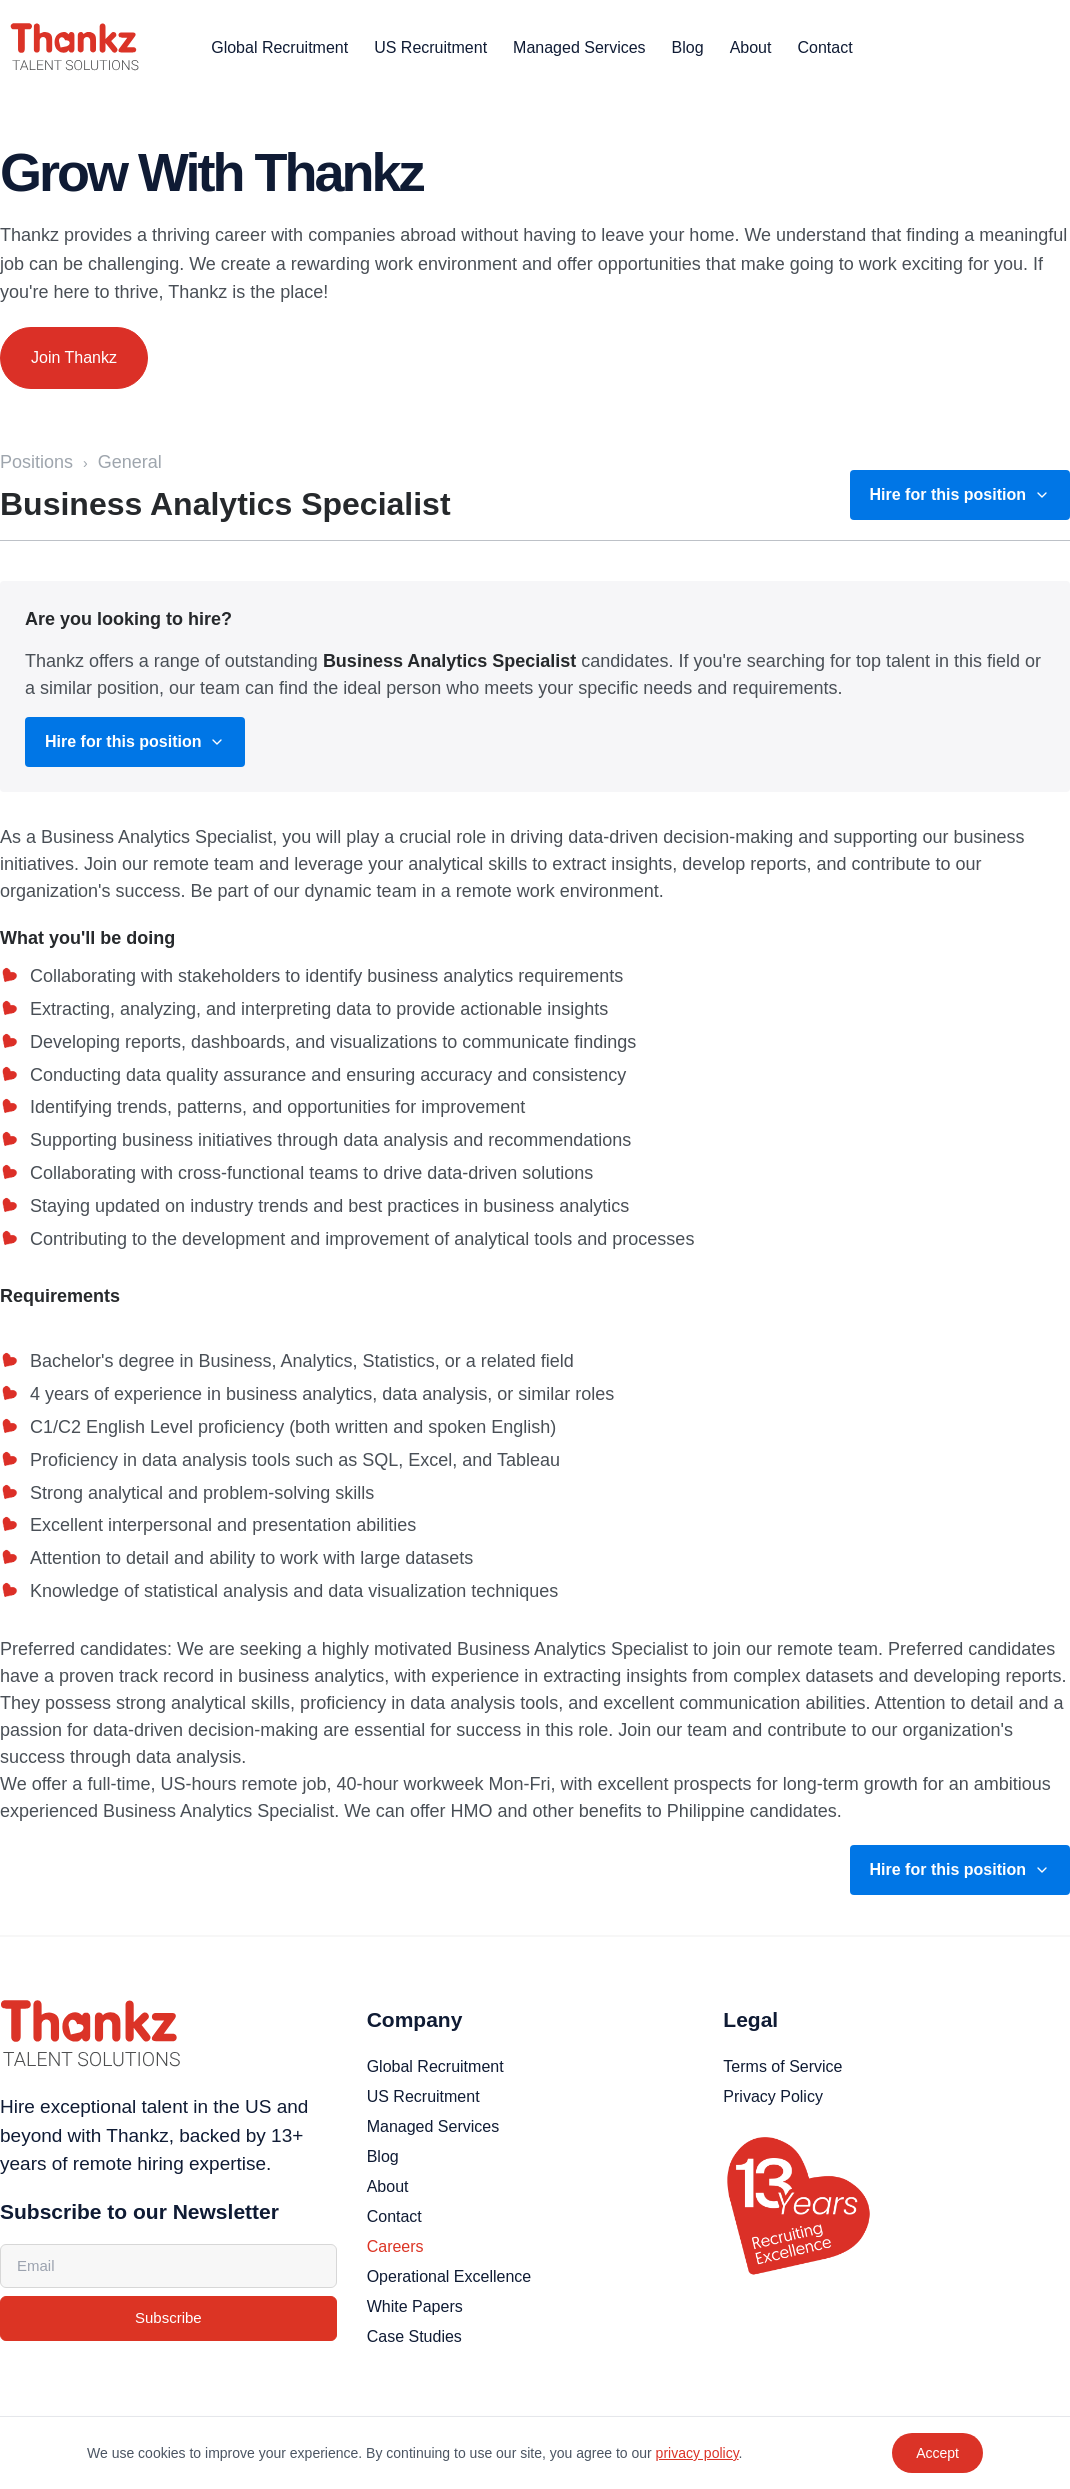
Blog (688, 47)
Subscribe (168, 2317)
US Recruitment (430, 47)
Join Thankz (74, 357)
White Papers (415, 2306)
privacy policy (697, 2453)
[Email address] (168, 2266)
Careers (395, 2246)
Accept (937, 2453)
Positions (36, 462)
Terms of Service (782, 2066)
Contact (824, 47)
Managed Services (579, 47)
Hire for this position (960, 494)
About (751, 47)
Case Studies (414, 2336)
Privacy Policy (773, 2096)
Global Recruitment (279, 47)
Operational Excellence (449, 2276)
